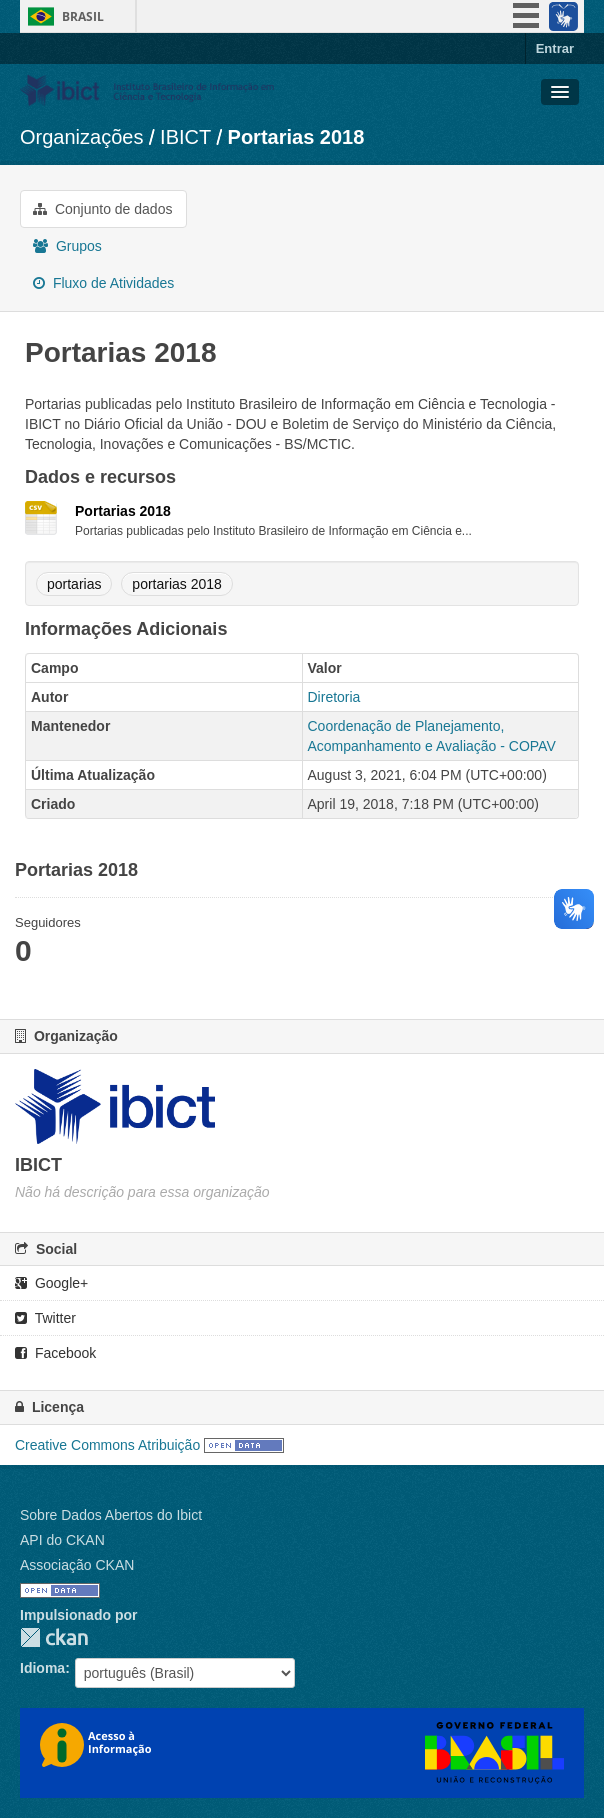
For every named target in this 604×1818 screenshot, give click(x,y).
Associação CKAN (77, 1565)
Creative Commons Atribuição (107, 1445)
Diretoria (334, 697)
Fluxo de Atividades (103, 283)
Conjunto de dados (102, 209)
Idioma (42, 1668)
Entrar (555, 48)
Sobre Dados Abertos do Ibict (111, 1515)
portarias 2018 (177, 584)
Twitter (45, 1318)
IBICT (185, 137)
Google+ (51, 1283)
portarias (74, 584)
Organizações (81, 137)
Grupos (67, 246)
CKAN (54, 1637)
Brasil (83, 16)
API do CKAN (62, 1540)
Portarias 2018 (296, 137)
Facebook (55, 1353)
